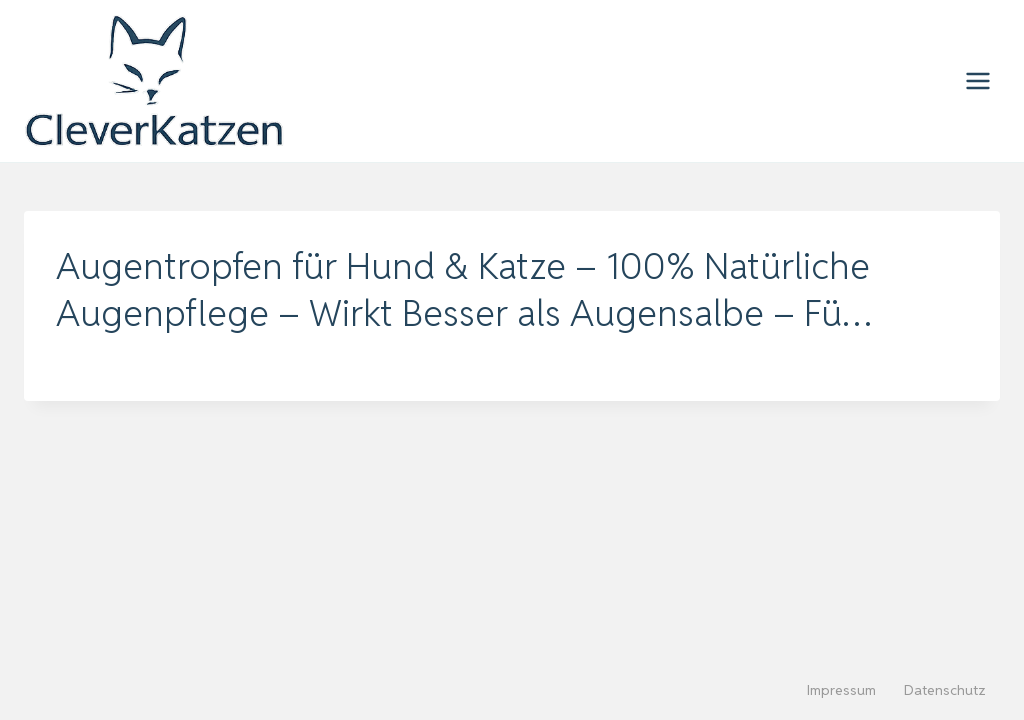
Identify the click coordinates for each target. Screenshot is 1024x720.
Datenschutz (945, 690)
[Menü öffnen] (977, 80)
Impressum (841, 690)
